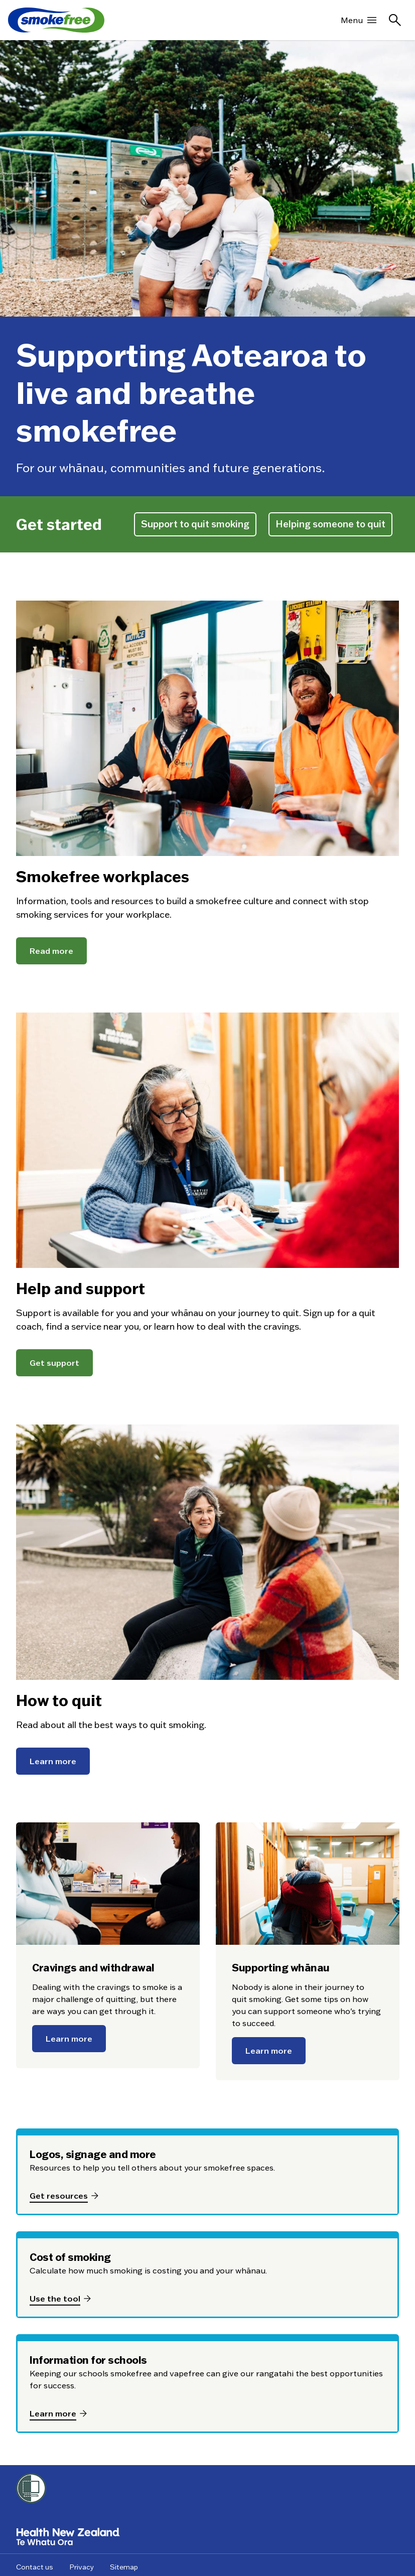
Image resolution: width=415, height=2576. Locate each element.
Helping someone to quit (330, 524)
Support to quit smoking (195, 524)
